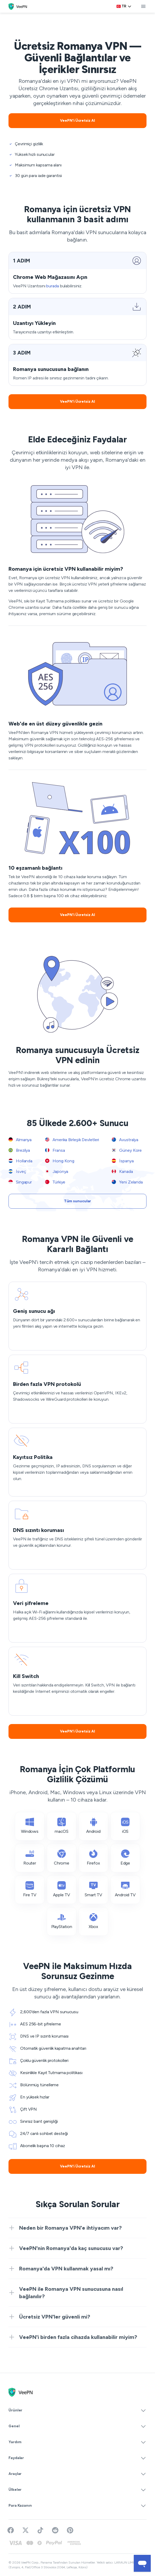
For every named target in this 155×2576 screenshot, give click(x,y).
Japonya (56, 1171)
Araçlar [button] (77, 2474)
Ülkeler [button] (77, 2490)
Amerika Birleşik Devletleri (72, 1139)
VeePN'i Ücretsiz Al (77, 120)
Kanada (122, 1171)
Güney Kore (127, 1150)
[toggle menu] (143, 6)
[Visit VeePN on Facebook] (10, 2530)
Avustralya (125, 1139)
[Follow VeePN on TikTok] (40, 2530)
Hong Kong (59, 1160)
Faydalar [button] (77, 2458)
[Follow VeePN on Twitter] (25, 2530)
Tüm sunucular (77, 1201)
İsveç (17, 1171)
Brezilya (19, 1150)
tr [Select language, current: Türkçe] (124, 6)
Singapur (20, 1182)
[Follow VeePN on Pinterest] (70, 2530)
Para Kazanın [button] (77, 2505)
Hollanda (20, 1160)
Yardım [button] (77, 2442)
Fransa (55, 1150)
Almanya (20, 1139)
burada (52, 285)
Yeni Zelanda (127, 1182)
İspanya (123, 1160)
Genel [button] (77, 2426)
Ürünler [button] (77, 2410)
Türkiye (55, 1182)
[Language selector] (124, 6)
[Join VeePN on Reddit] (55, 2530)
